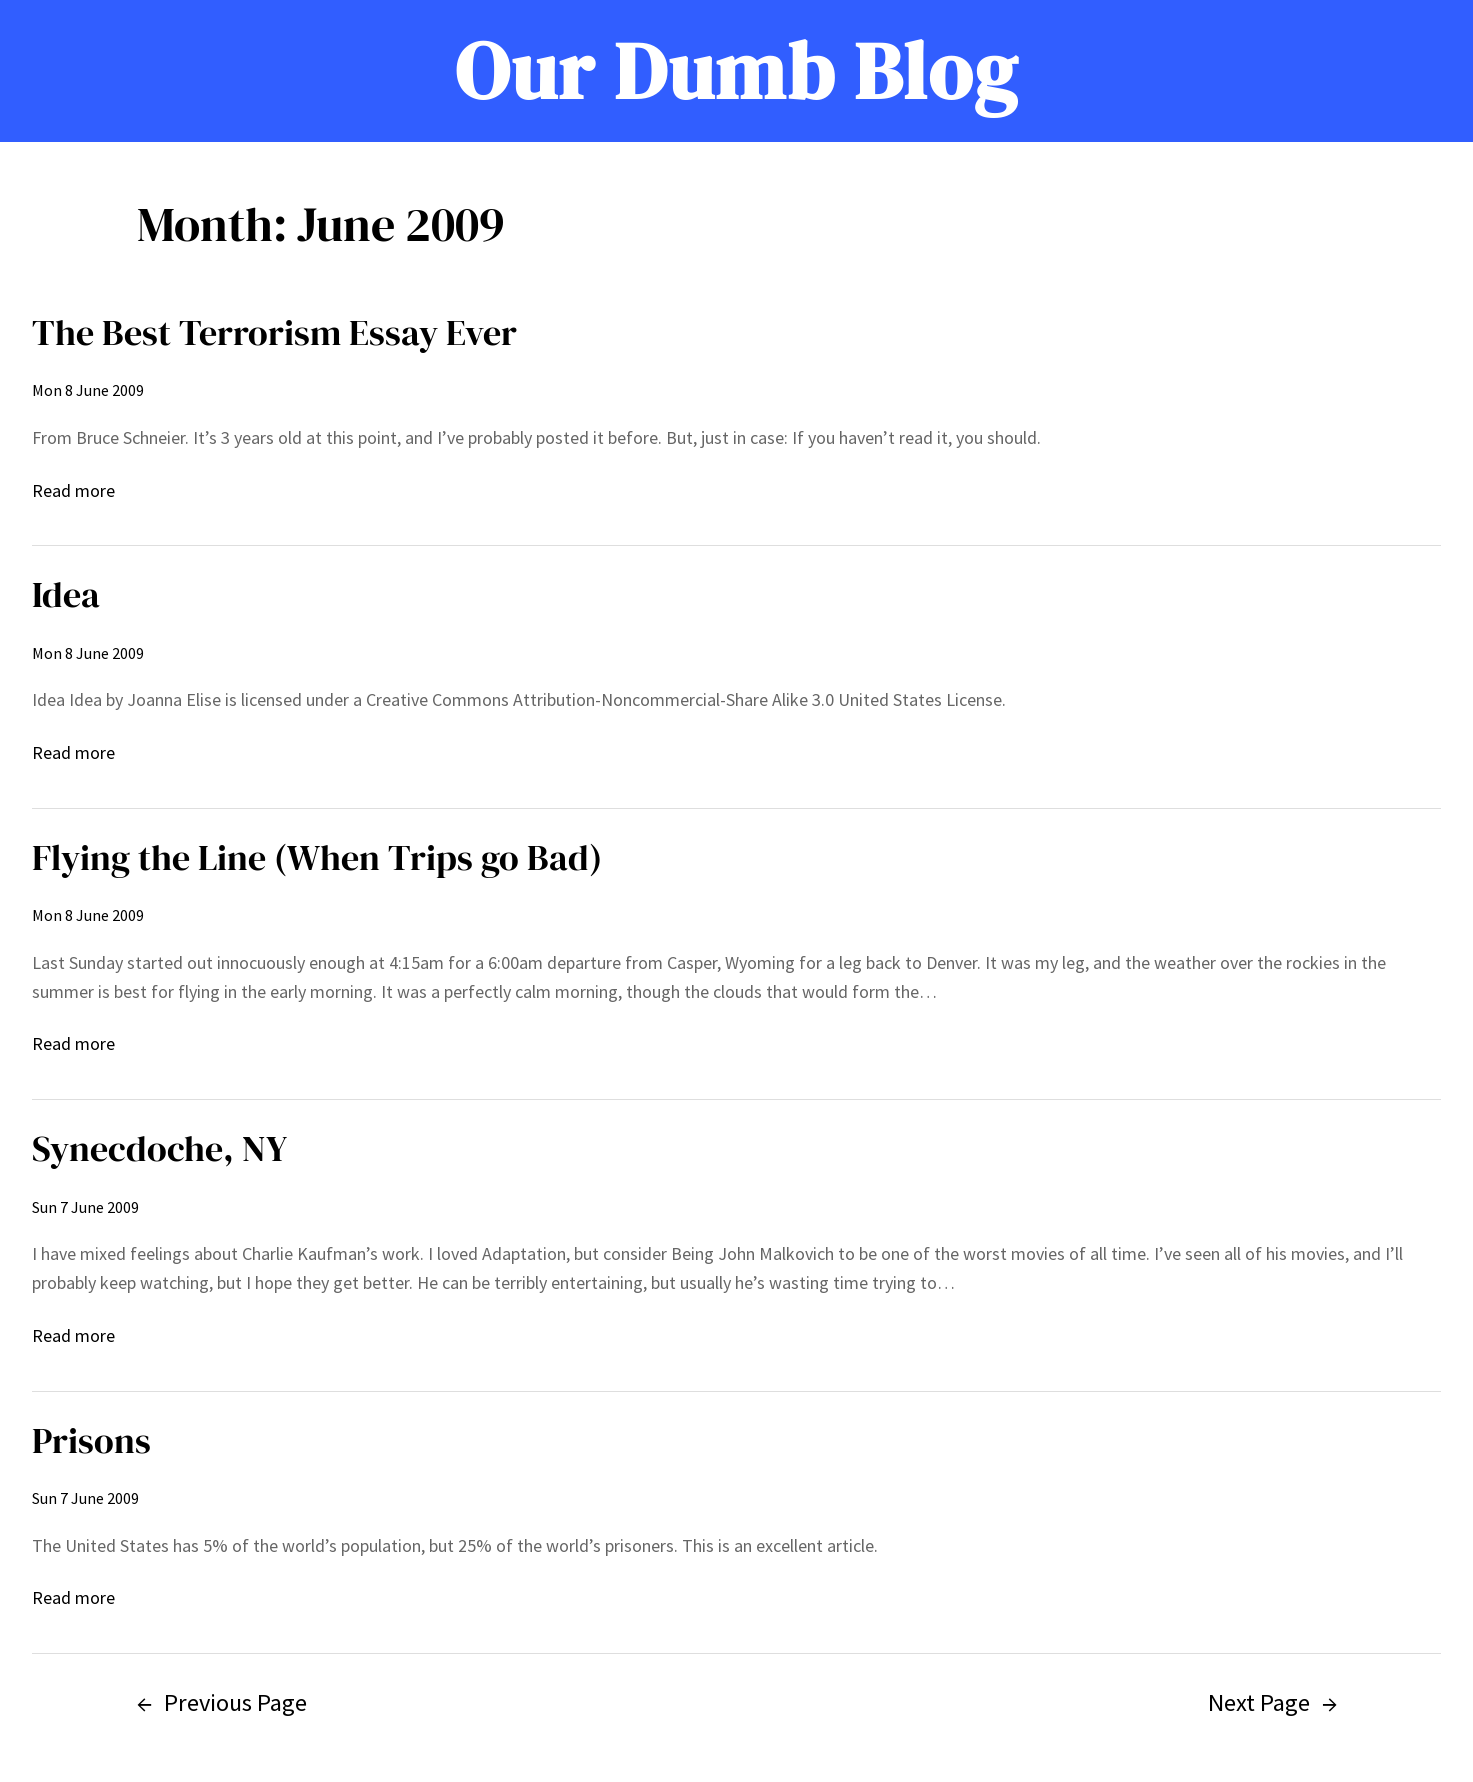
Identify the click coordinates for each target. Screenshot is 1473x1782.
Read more (73, 491)
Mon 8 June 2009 (88, 390)
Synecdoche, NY (159, 1148)
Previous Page (222, 1702)
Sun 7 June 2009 (85, 1207)
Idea (66, 594)
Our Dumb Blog (736, 71)
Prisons (91, 1440)
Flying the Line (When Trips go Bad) (317, 857)
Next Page (1272, 1702)
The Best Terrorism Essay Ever (274, 332)
